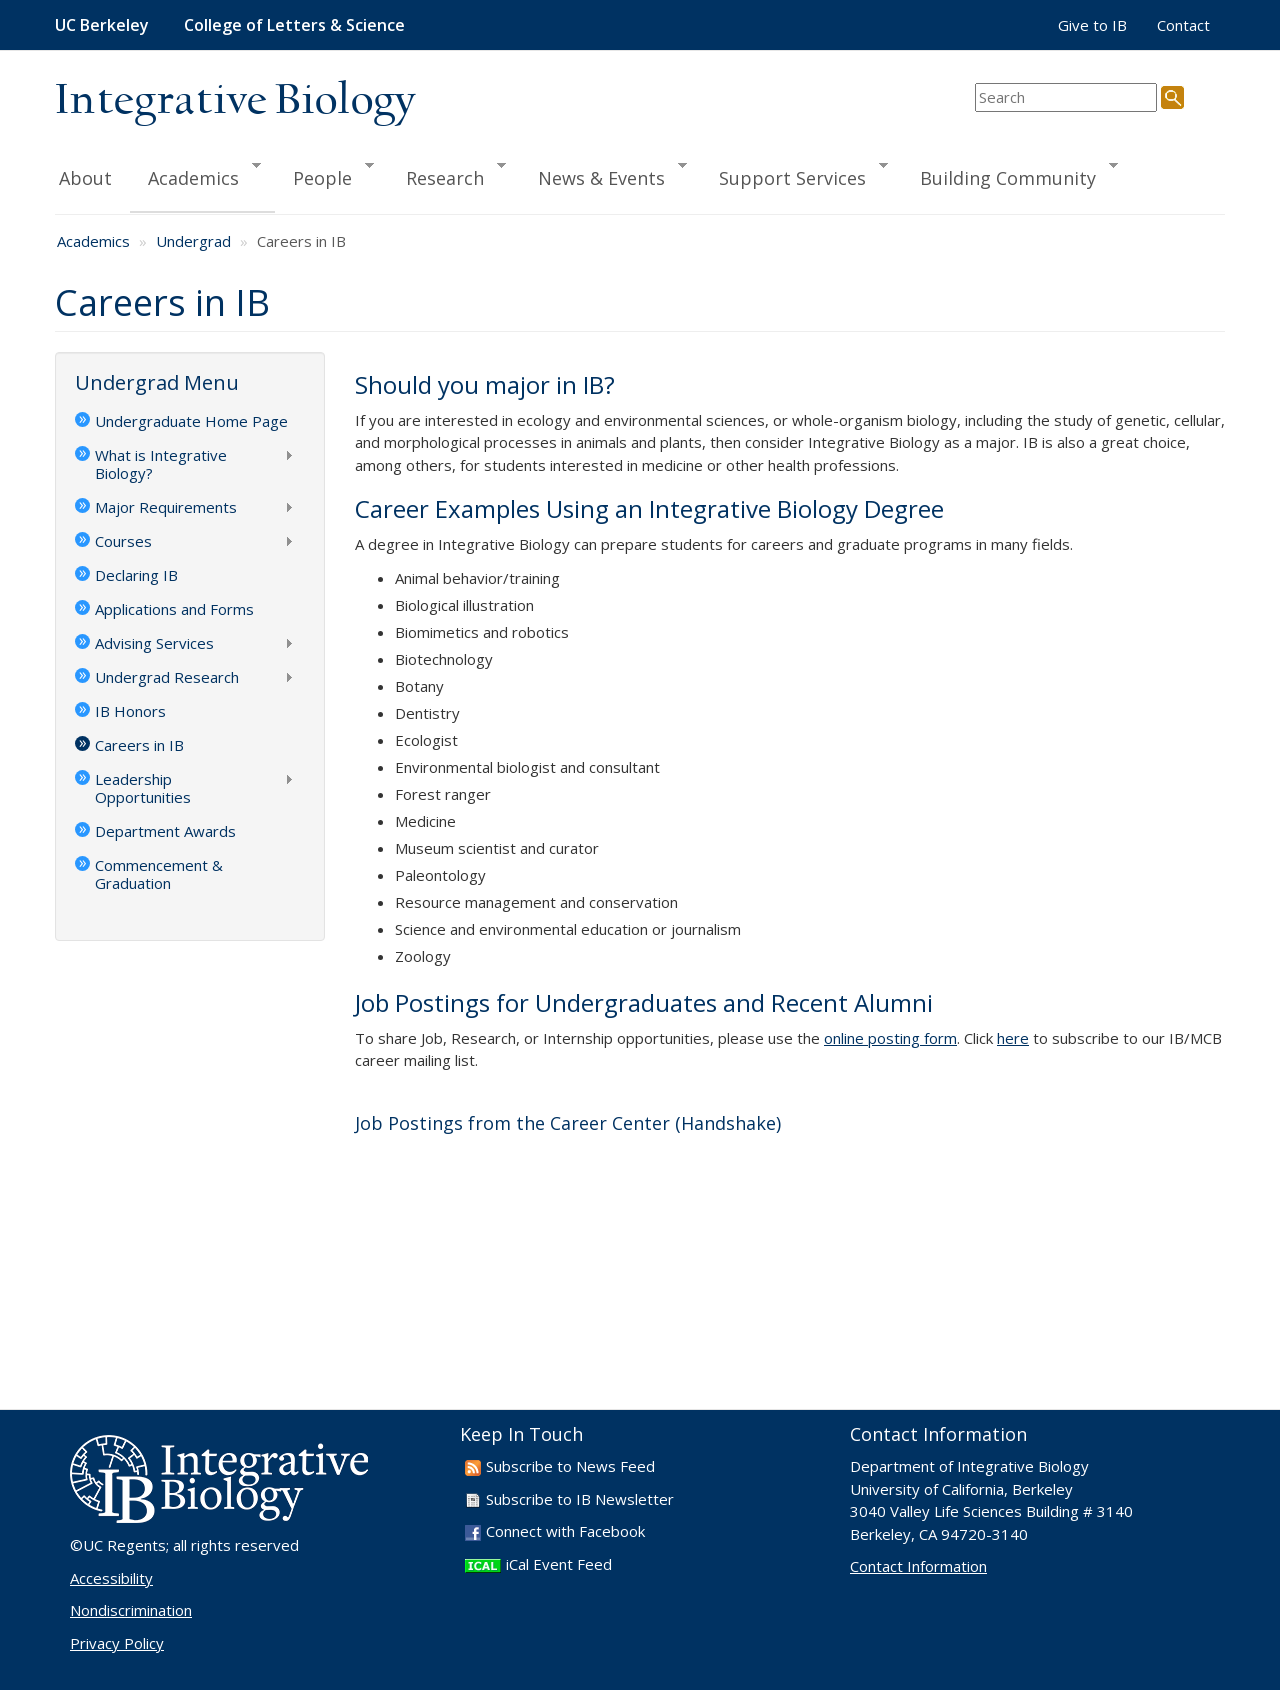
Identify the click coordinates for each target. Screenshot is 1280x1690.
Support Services (795, 175)
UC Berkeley (102, 25)
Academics (196, 175)
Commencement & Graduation (159, 874)
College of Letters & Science (294, 25)
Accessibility (111, 1578)
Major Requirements (184, 509)
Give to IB (1092, 25)
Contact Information (918, 1566)
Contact (1183, 25)
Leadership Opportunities (184, 788)
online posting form (890, 1038)
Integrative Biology (235, 101)
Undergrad (193, 241)
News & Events (604, 175)
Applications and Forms (174, 609)
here (1013, 1038)
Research (447, 175)
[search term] (1066, 97)
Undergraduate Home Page (191, 421)
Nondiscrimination (131, 1610)
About (85, 178)
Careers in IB (139, 745)
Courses (184, 543)
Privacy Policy (117, 1643)
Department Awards (165, 831)
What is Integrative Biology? (184, 464)
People (325, 175)
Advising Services (184, 645)
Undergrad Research (184, 679)
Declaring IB (136, 575)
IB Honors (130, 711)
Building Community (1010, 175)
